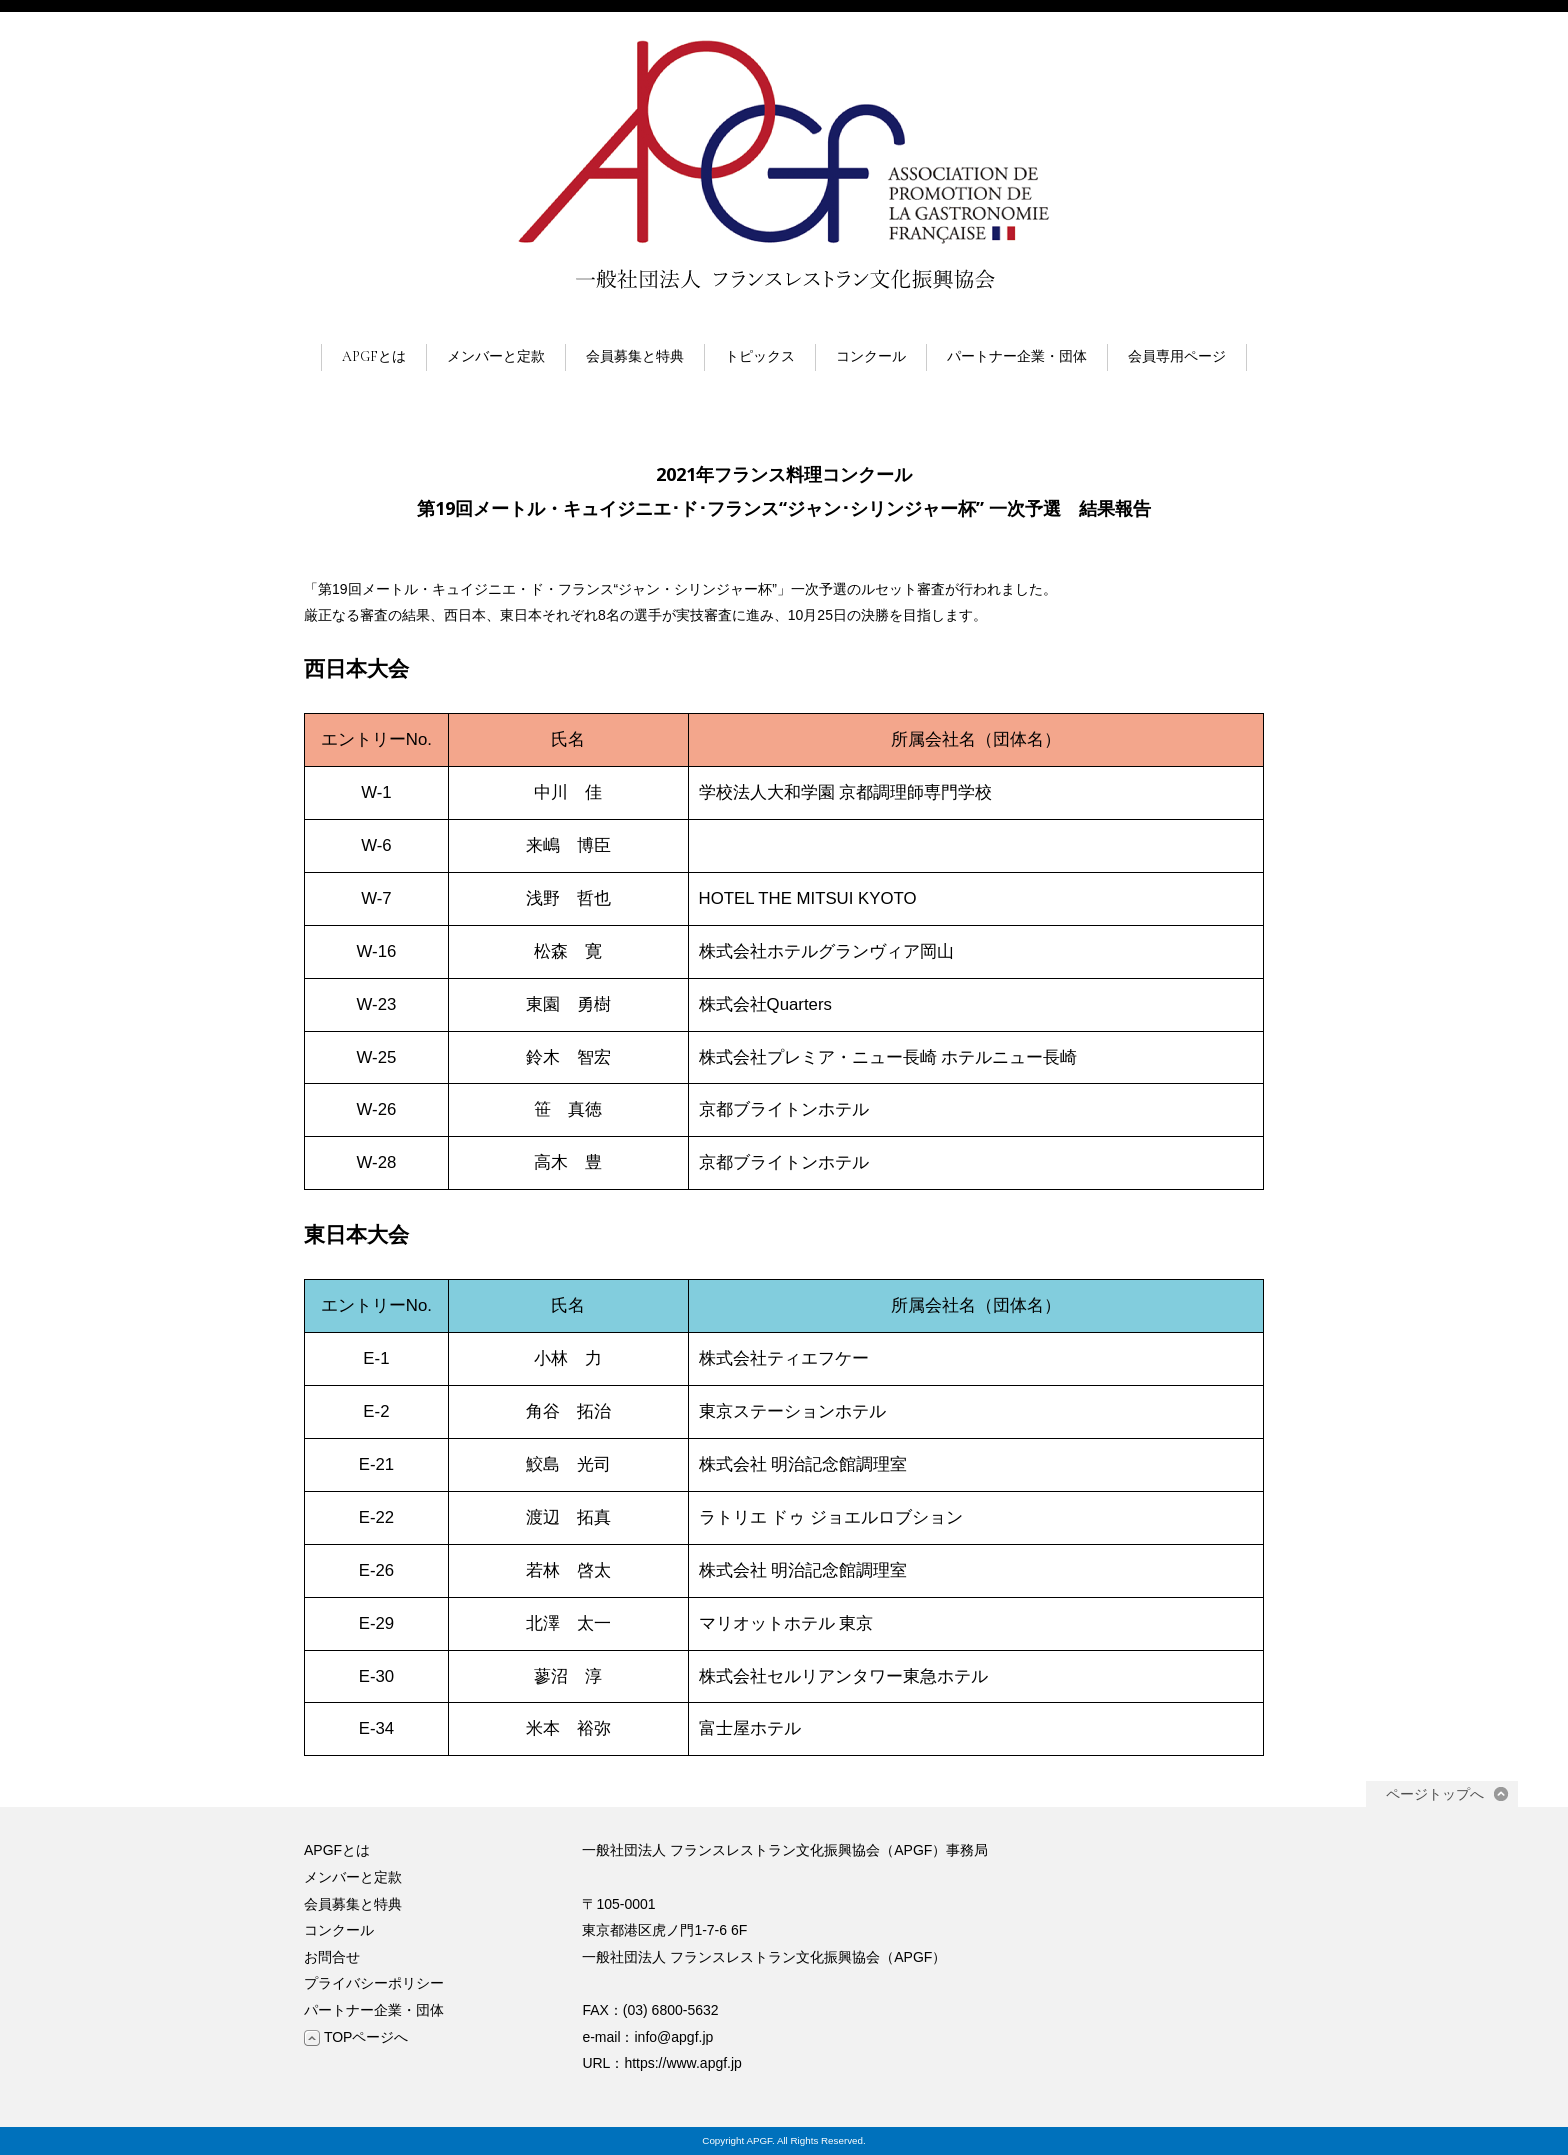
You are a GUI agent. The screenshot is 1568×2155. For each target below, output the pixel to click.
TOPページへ (356, 2037)
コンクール (871, 356)
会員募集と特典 (635, 356)
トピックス (760, 356)
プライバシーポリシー (374, 1983)
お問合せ (332, 1957)
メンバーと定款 (496, 356)
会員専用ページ (1177, 356)
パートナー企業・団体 (1017, 356)
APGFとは (374, 356)
